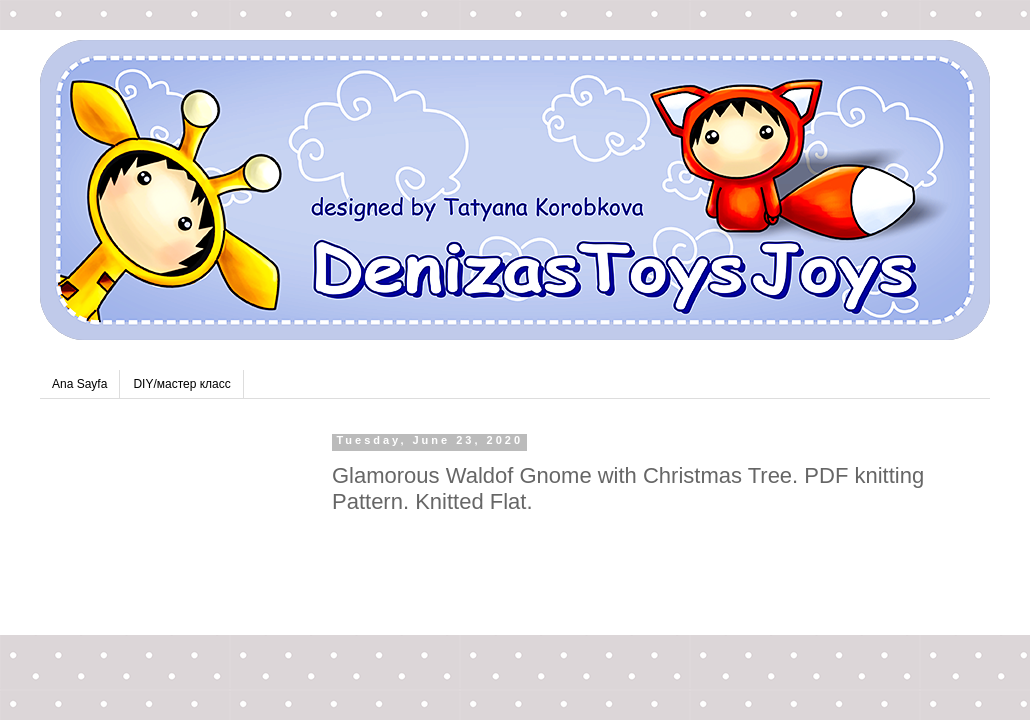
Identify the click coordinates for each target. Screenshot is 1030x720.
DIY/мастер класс (181, 384)
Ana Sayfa (79, 384)
